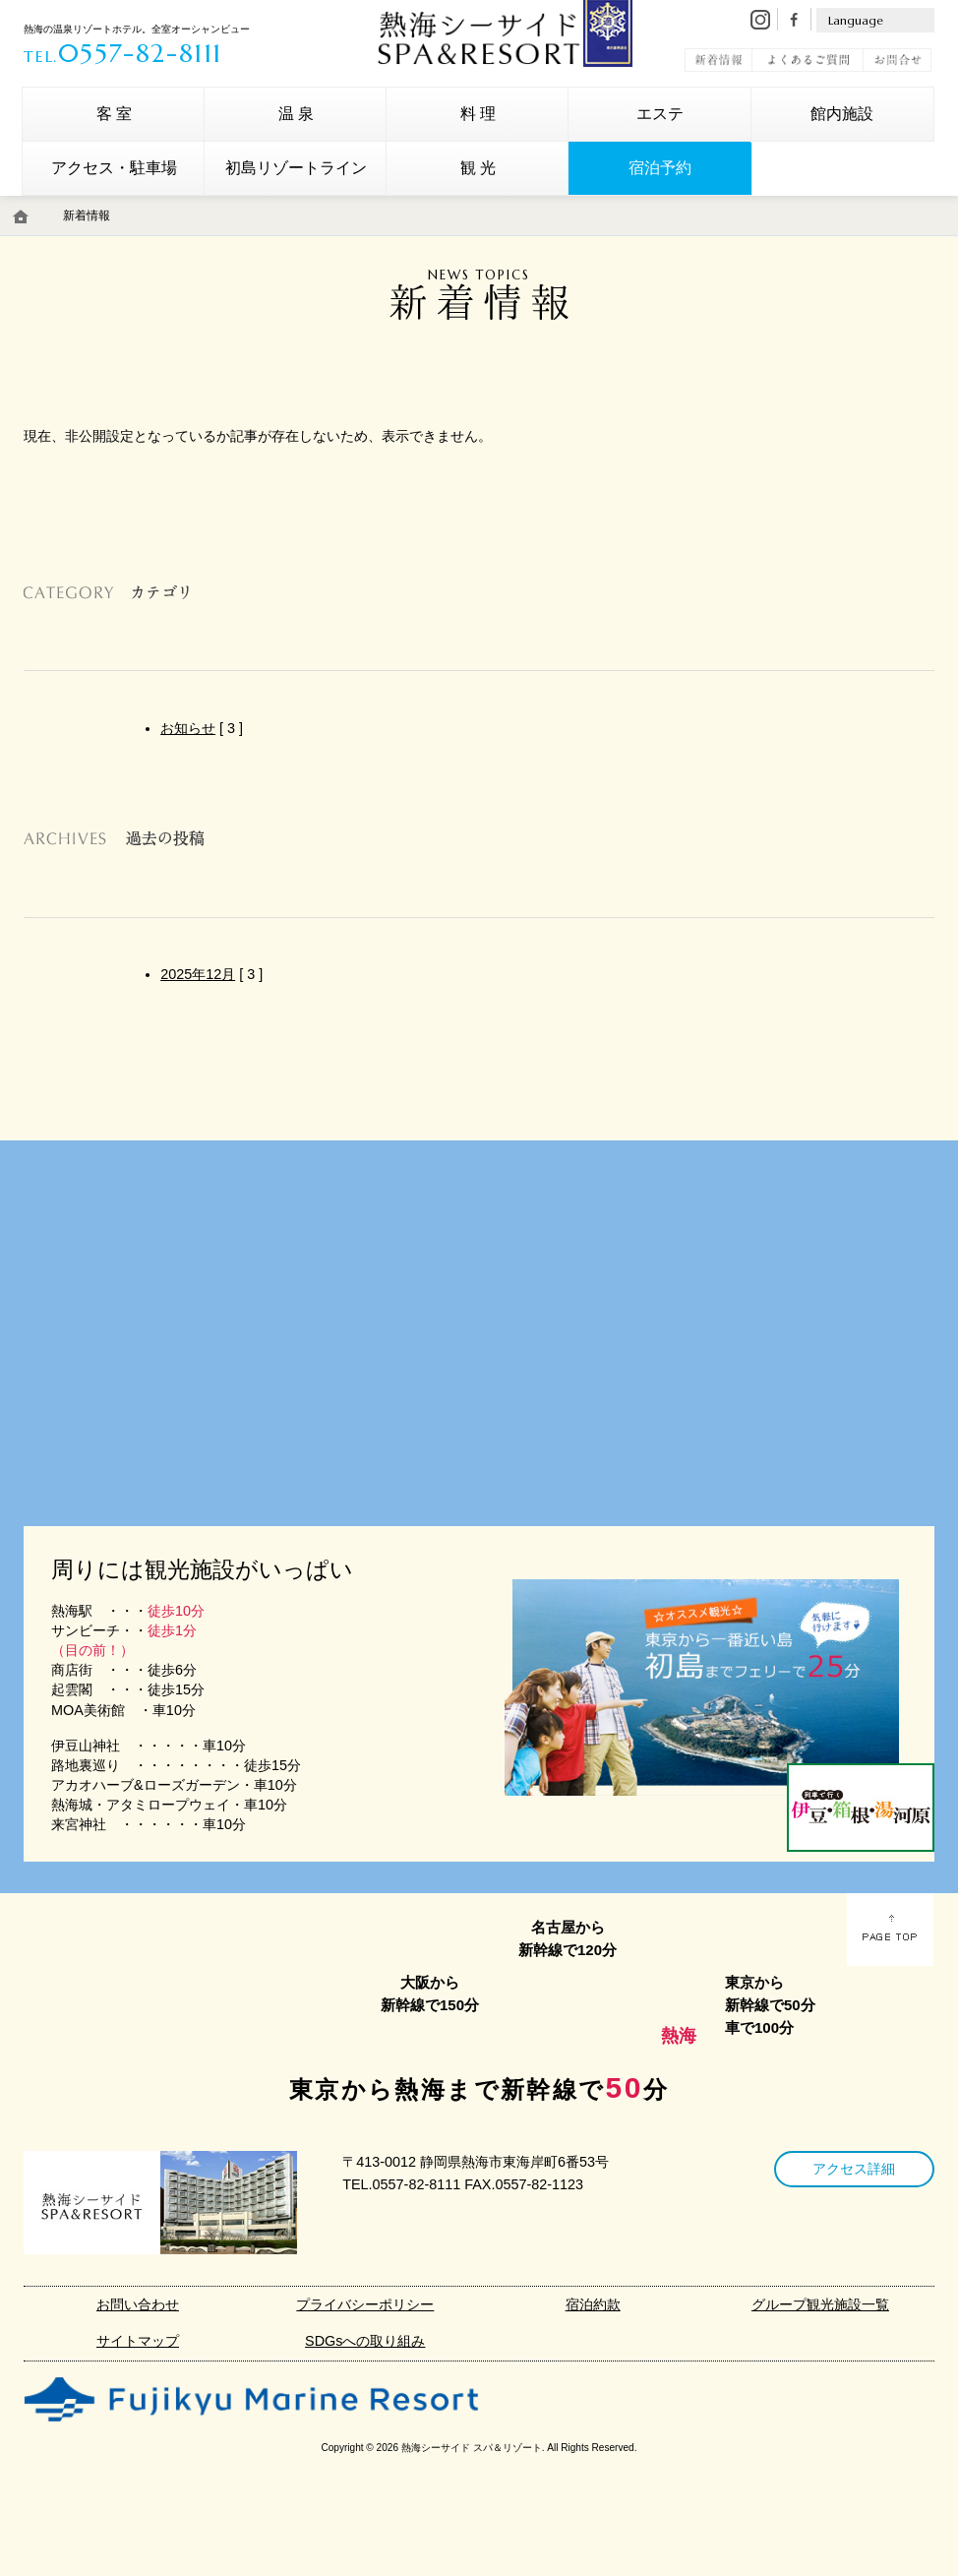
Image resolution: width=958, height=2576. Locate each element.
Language (855, 20)
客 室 (114, 113)
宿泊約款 (593, 2304)
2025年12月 (197, 974)
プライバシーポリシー (365, 2304)
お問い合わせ (137, 2304)
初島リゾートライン (296, 167)
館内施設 (841, 113)
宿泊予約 (660, 167)
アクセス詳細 (853, 2169)
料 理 (478, 113)
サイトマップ (137, 2341)
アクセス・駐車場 (114, 167)
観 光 (478, 167)
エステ (660, 113)
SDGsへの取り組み (365, 2341)
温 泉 (296, 113)
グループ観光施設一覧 (820, 2304)
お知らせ (187, 728)
